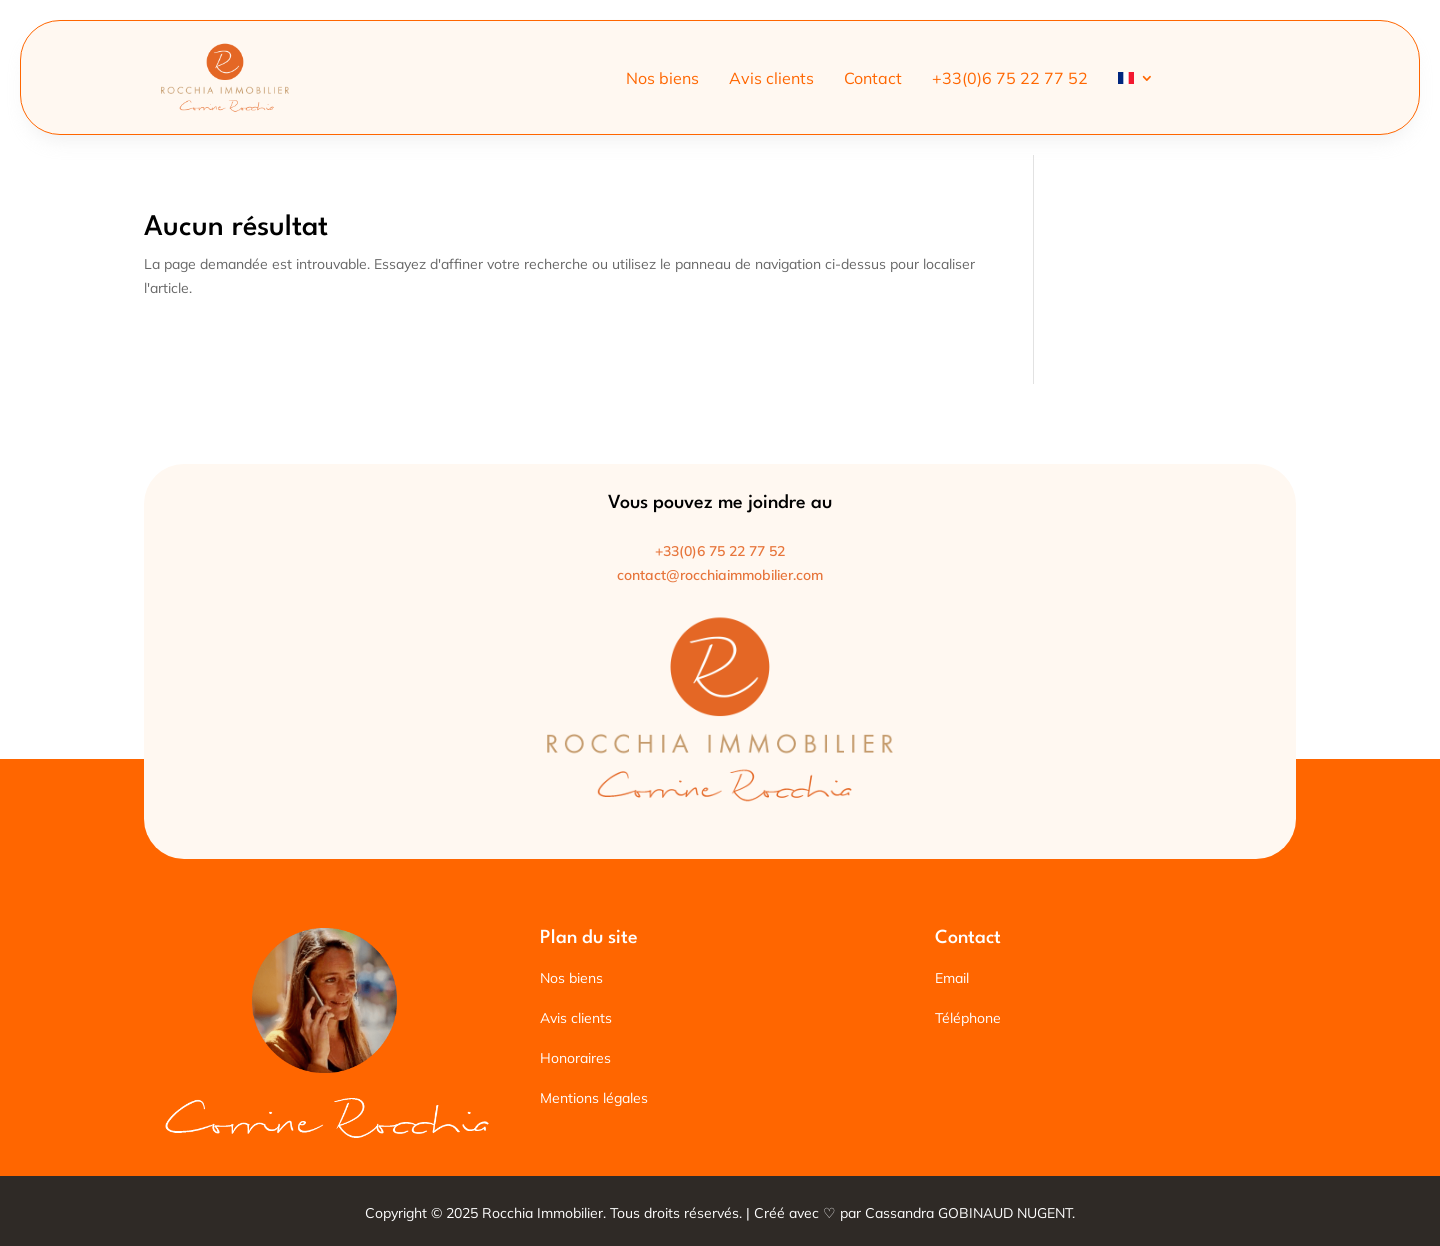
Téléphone (968, 1018)
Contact (873, 79)
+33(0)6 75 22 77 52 (1010, 79)
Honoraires (575, 1058)
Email (952, 978)
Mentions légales (594, 1098)
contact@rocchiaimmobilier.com (720, 575)
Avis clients (771, 79)
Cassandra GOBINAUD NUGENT (968, 1213)
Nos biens (662, 79)
